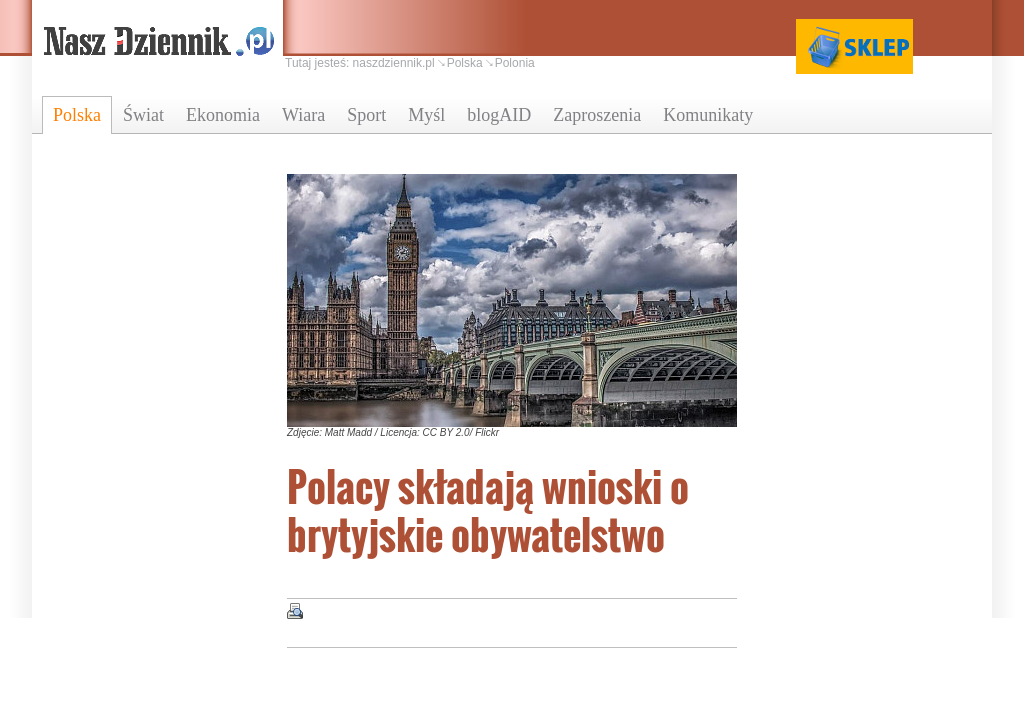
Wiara (303, 115)
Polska (77, 115)
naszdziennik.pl (394, 63)
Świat (143, 115)
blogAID (499, 115)
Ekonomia (223, 115)
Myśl (426, 115)
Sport (366, 115)
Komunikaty (708, 115)
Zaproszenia (597, 115)
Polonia (515, 63)
